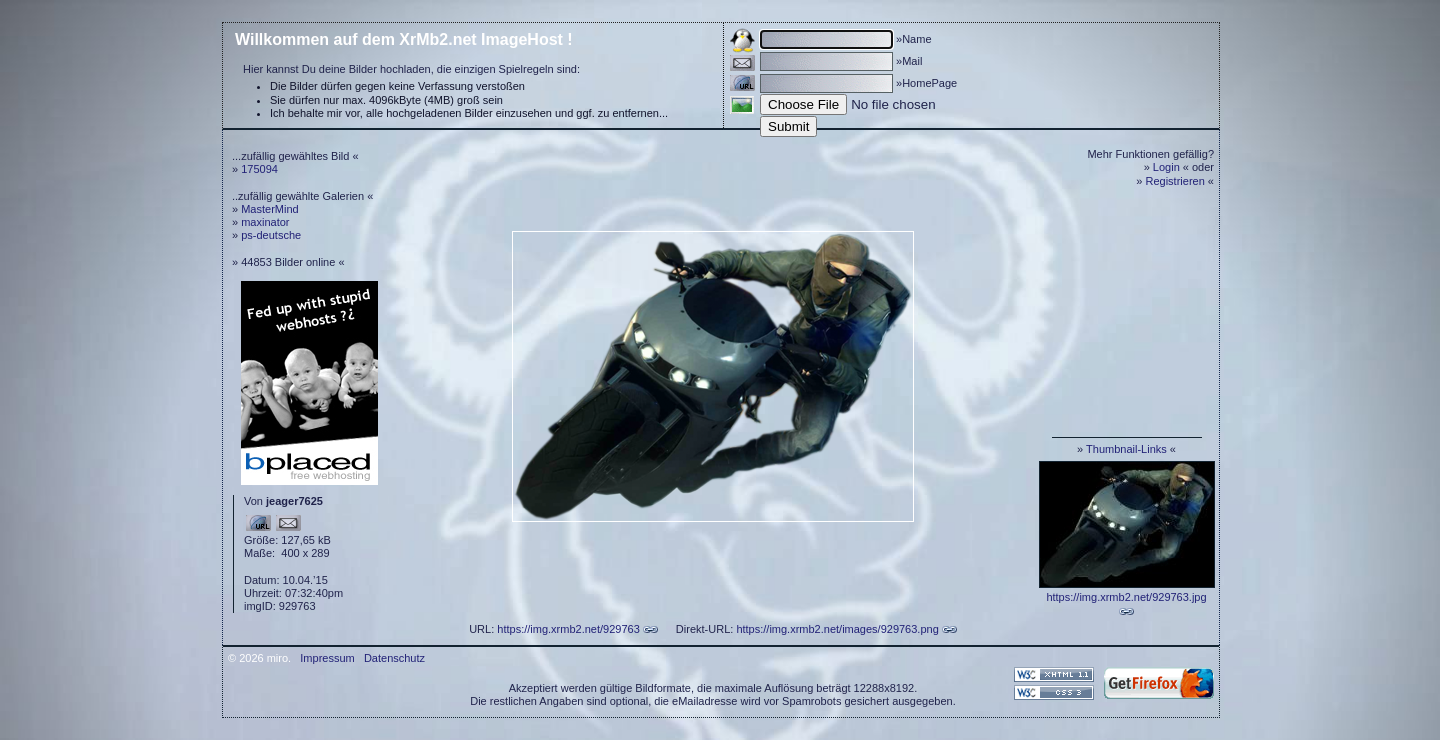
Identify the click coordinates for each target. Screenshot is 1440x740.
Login (1166, 167)
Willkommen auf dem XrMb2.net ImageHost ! (404, 39)
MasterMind (269, 209)
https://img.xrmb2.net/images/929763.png (837, 629)
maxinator (265, 222)
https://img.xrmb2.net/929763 (568, 629)
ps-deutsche (271, 235)
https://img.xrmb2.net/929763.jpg (1126, 597)
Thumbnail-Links (1126, 449)
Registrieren (1175, 181)
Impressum (327, 658)
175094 (259, 169)
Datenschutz (394, 658)
